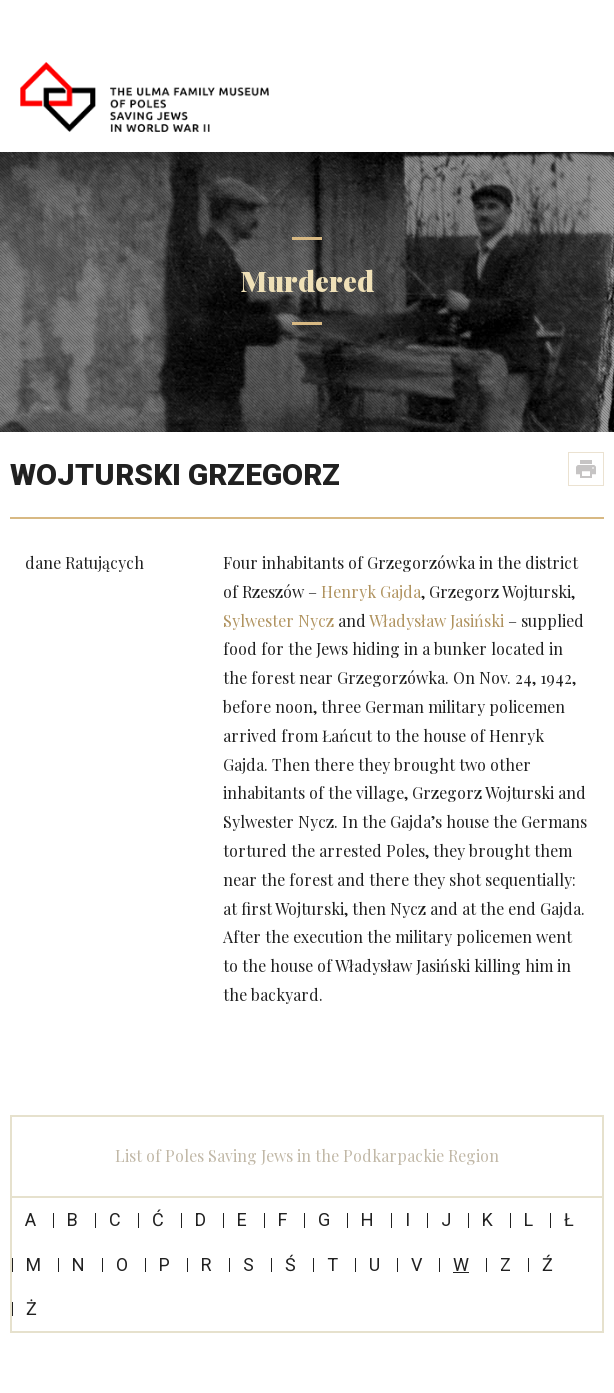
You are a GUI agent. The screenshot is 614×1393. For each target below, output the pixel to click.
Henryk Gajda (371, 591)
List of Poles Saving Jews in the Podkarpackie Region (307, 1155)
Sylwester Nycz (278, 620)
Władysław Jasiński (436, 620)
